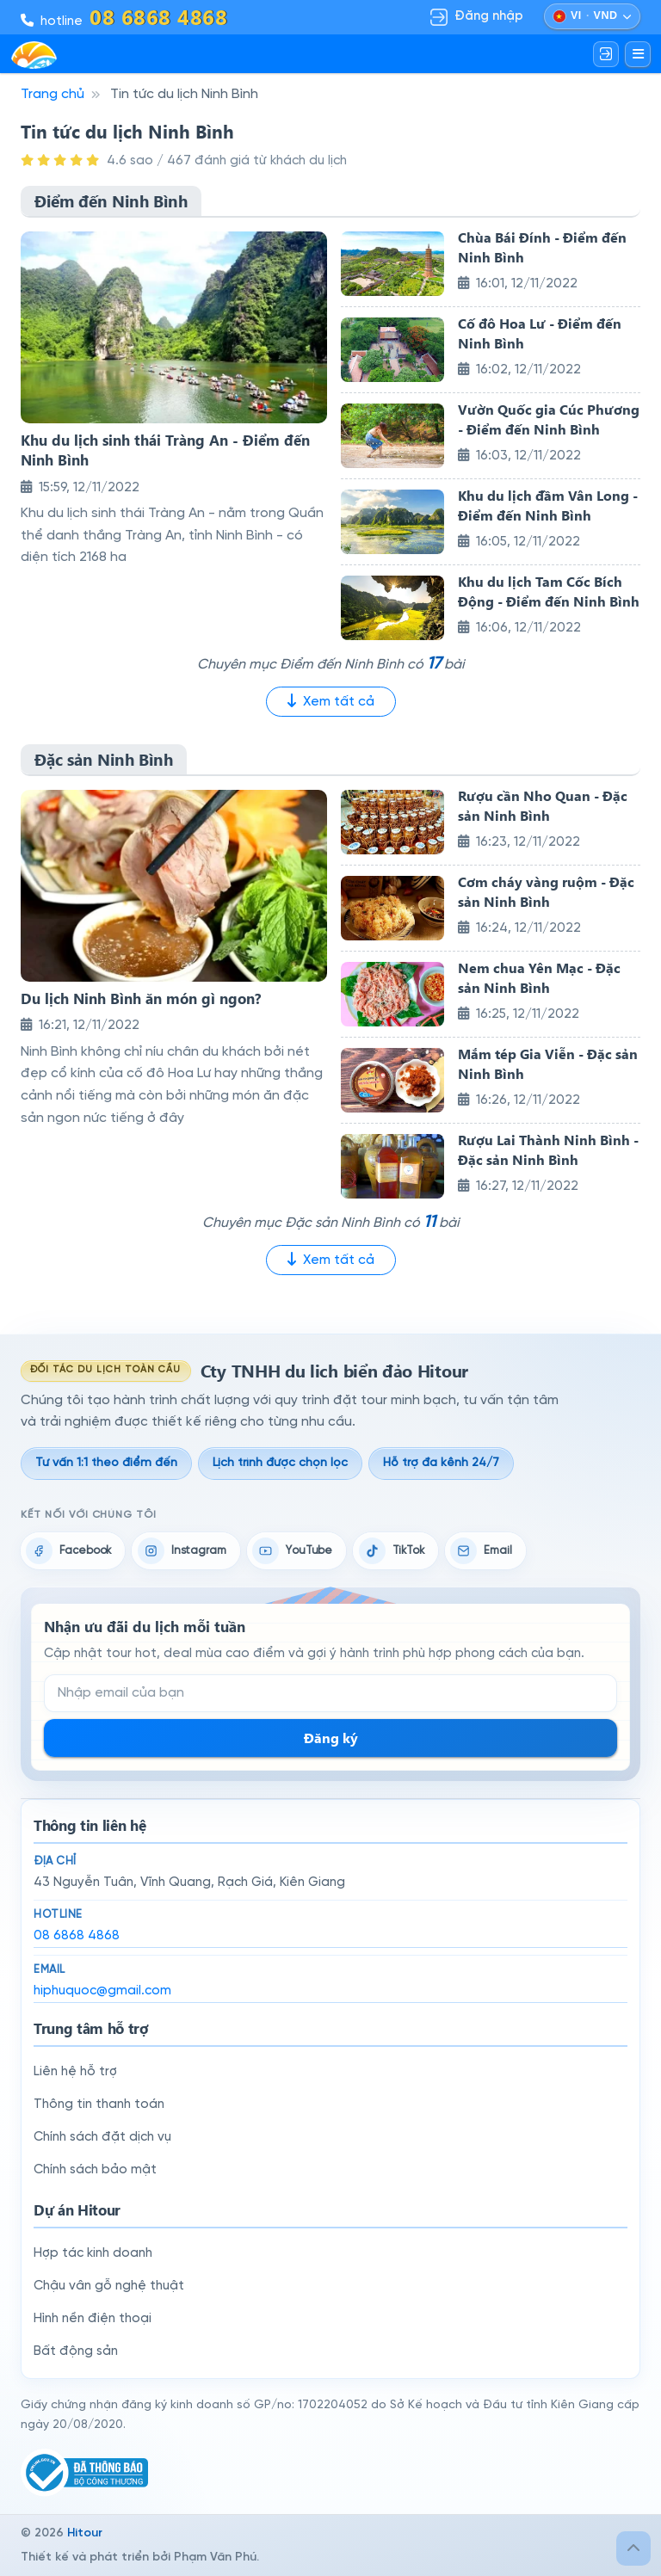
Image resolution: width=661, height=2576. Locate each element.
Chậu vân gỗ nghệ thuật (109, 2286)
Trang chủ (52, 94)
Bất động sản (76, 2351)
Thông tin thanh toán (99, 2104)
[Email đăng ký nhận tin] (330, 1693)
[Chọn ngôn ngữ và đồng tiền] (592, 16)
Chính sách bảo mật (95, 2170)
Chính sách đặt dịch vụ (102, 2137)
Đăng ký (331, 1738)
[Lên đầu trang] (633, 2548)
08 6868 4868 (77, 1936)
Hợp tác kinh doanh (93, 2253)
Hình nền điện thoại (92, 2319)
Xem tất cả (330, 701)
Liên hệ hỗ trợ (75, 2072)
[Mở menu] (638, 54)
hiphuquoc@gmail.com (102, 1991)
